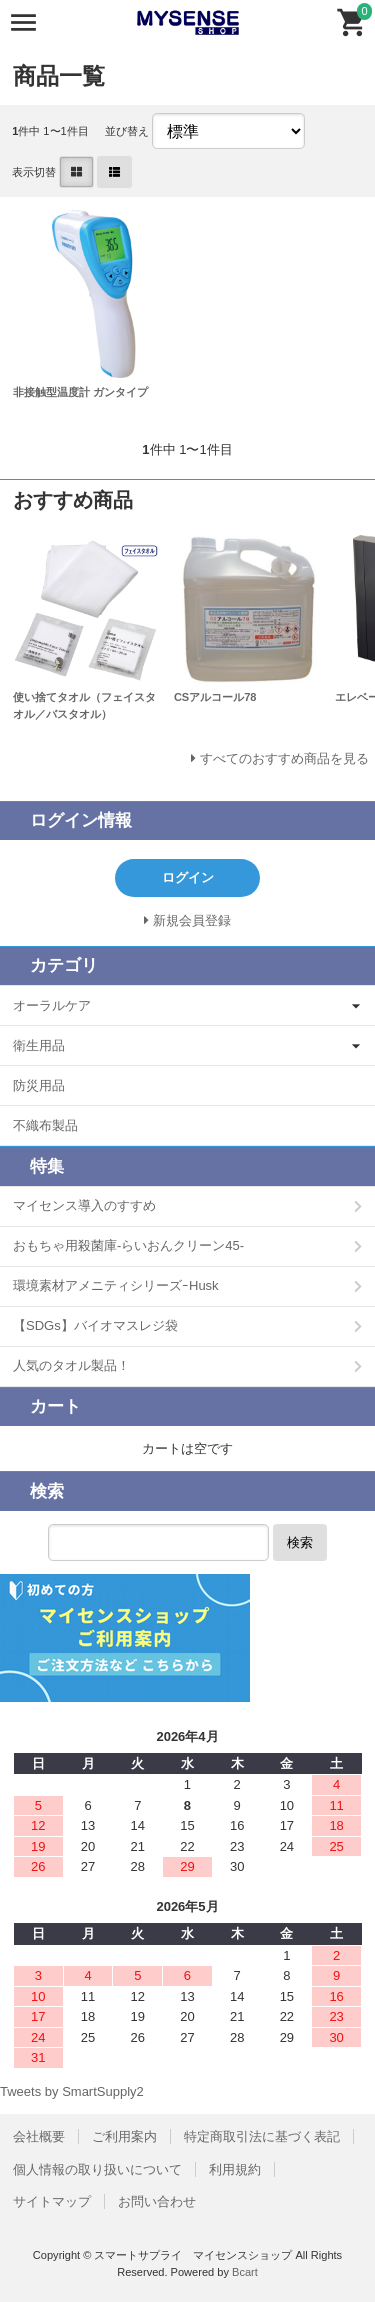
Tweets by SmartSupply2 (72, 2091)
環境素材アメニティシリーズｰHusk (116, 1285)
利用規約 (235, 2169)
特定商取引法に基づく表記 (262, 2136)
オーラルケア (52, 1005)
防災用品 (39, 1085)
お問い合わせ (157, 2201)
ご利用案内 (124, 2136)
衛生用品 (39, 1045)
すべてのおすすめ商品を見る (284, 758)
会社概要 (39, 2136)
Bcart (245, 2272)
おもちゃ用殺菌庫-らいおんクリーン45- (128, 1245)
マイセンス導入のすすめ (84, 1205)
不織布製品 (45, 1125)
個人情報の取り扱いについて (97, 2169)
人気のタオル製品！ (71, 1365)
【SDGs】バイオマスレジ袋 (95, 1325)
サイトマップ (52, 2201)
